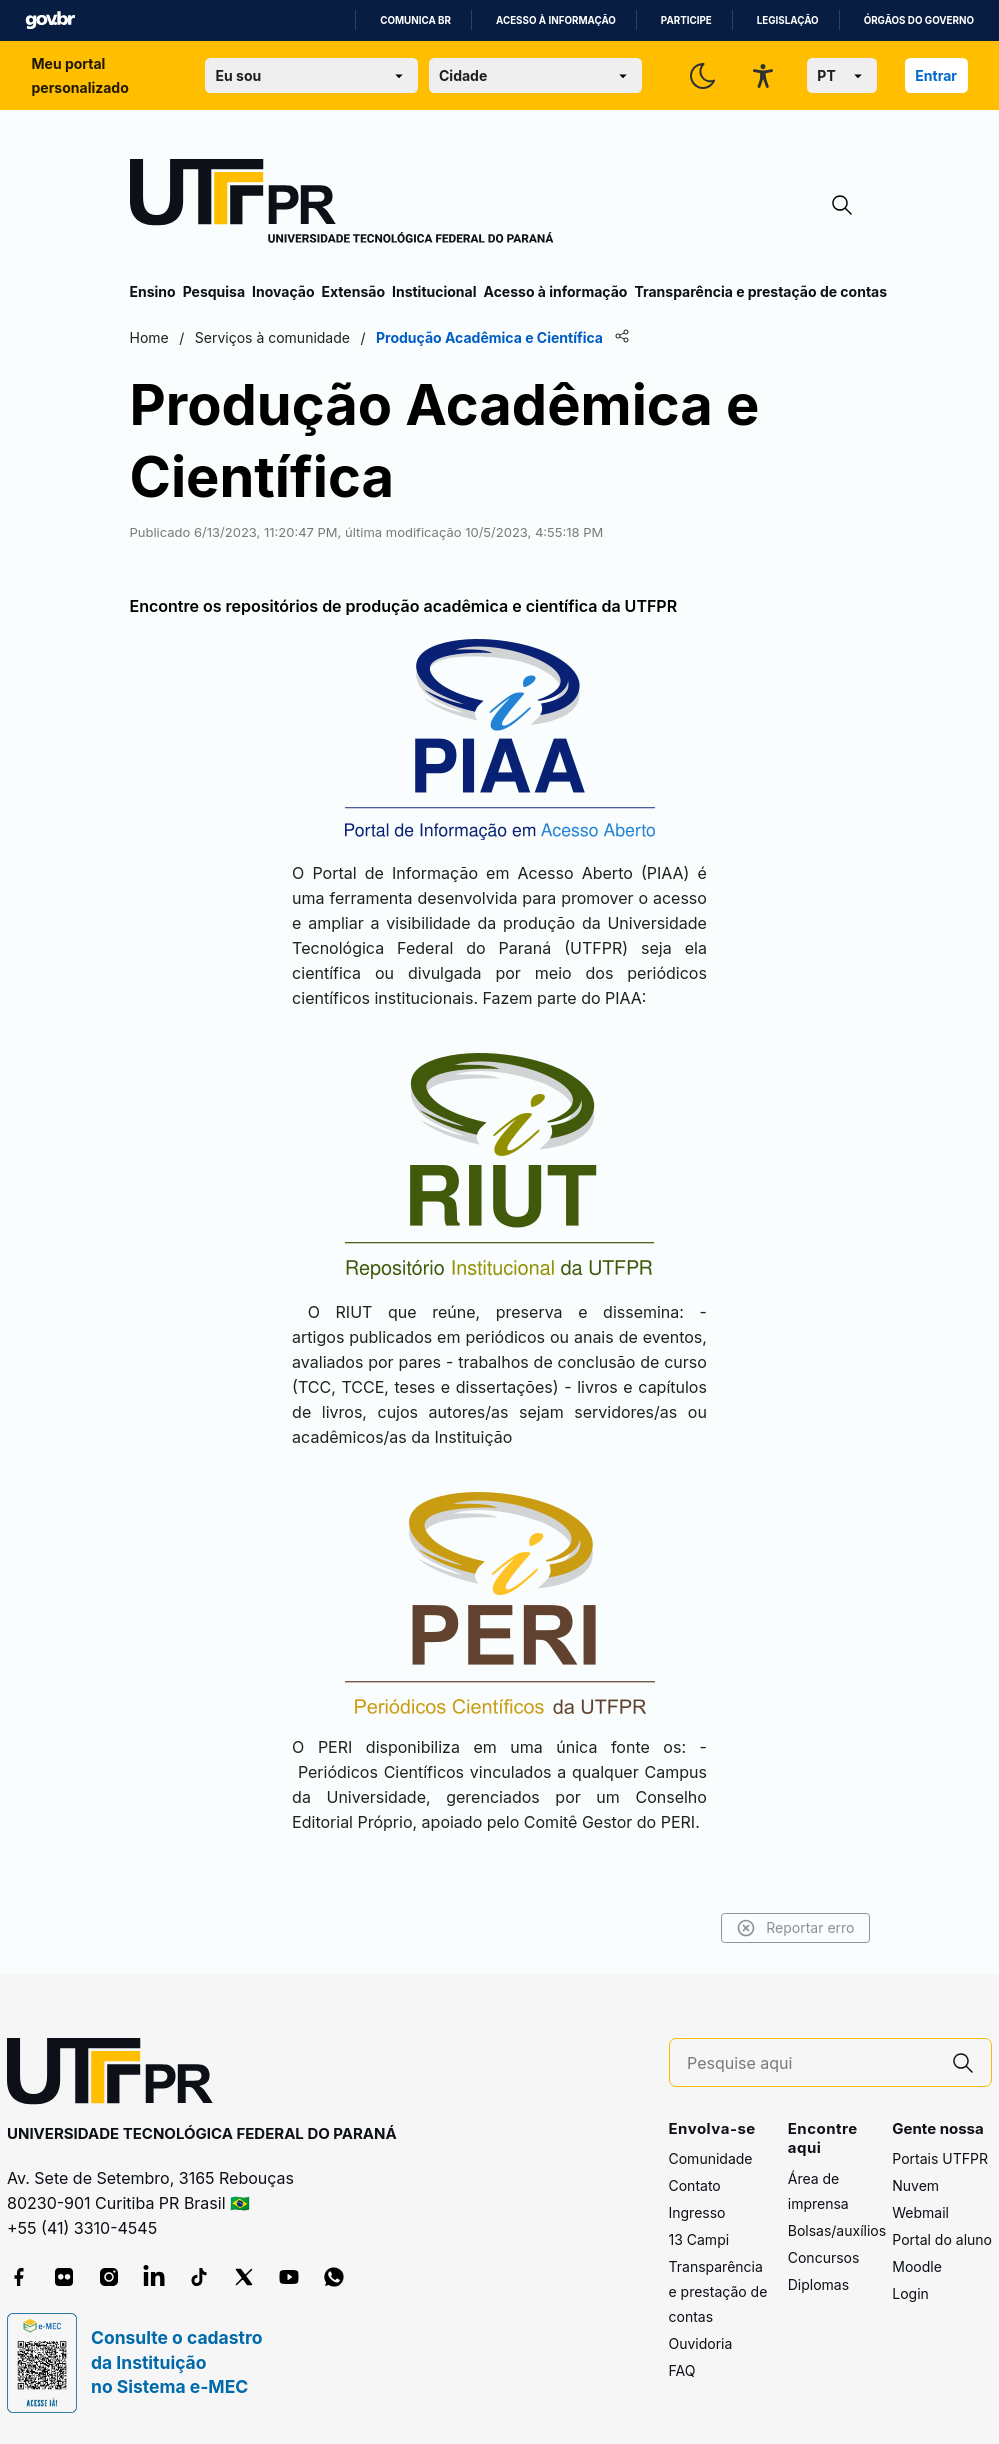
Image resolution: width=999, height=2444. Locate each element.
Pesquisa (214, 291)
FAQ (682, 2370)
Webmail (920, 2212)
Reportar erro (795, 1928)
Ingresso (697, 2212)
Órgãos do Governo (919, 20)
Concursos (824, 2257)
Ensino (153, 291)
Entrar (936, 75)
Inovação (283, 291)
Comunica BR (415, 20)
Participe (686, 20)
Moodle (917, 2266)
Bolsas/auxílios (837, 2230)
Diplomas (818, 2284)
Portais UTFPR (940, 2158)
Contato (695, 2185)
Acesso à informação (556, 20)
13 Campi (699, 2239)
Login (910, 2293)
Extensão (353, 291)
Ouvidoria (701, 2343)
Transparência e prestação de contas (760, 291)
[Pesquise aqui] (811, 2063)
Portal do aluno (942, 2239)
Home (149, 337)
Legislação (788, 20)
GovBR (50, 20)
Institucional (434, 291)
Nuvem (915, 2185)
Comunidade (711, 2158)
